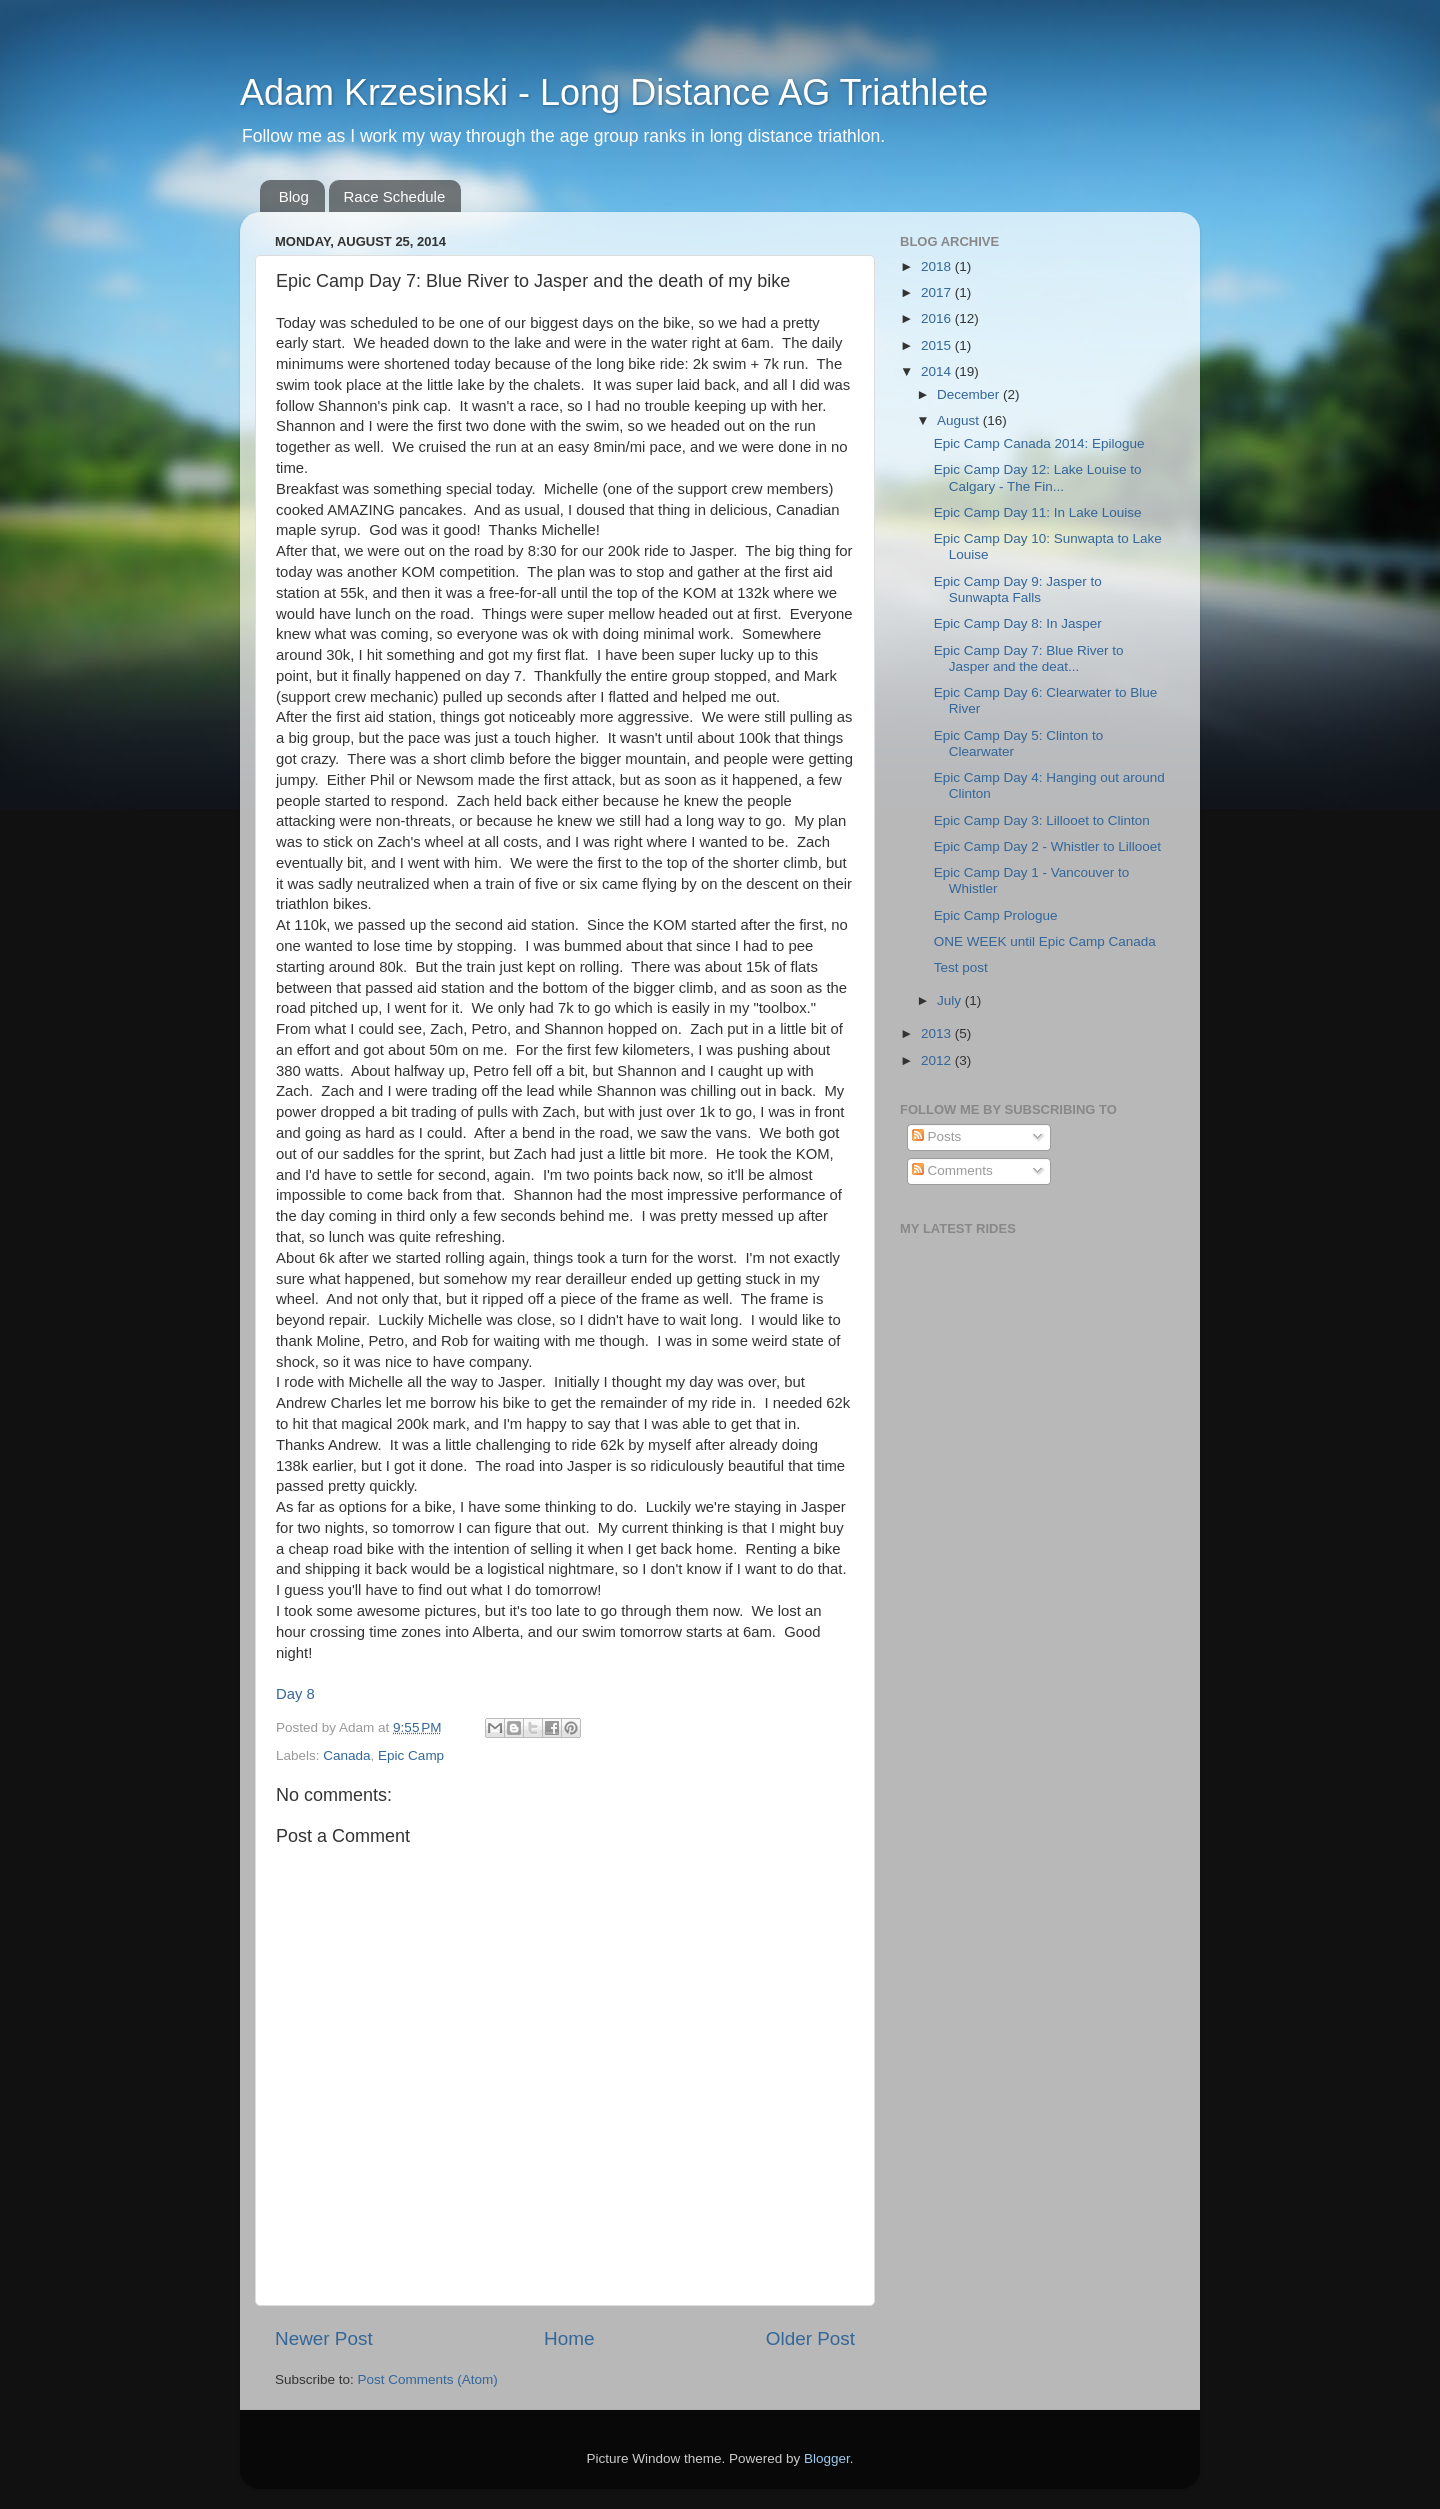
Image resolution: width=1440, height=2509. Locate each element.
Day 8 (295, 1694)
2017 (938, 292)
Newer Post (324, 2338)
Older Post (810, 2338)
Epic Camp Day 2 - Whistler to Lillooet (1047, 846)
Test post (961, 967)
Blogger (827, 2458)
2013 (938, 1033)
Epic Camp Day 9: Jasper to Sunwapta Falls (1018, 589)
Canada (346, 1755)
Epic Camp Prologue (996, 915)
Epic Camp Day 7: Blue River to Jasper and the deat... (1029, 658)
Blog (294, 196)
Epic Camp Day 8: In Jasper (1018, 623)
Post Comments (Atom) (428, 2379)
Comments (952, 1170)
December (970, 394)
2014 (938, 371)
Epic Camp (411, 1755)
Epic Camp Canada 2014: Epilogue (1039, 443)
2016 (938, 318)
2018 (938, 266)
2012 (938, 1060)
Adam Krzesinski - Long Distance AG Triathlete (614, 92)
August (960, 420)
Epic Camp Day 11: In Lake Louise (1038, 512)
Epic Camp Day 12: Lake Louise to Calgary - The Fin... (1038, 477)
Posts (937, 1136)
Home (569, 2338)
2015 (938, 345)
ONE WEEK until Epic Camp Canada (1045, 941)
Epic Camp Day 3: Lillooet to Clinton (1042, 820)
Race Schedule (395, 196)
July (951, 1000)
